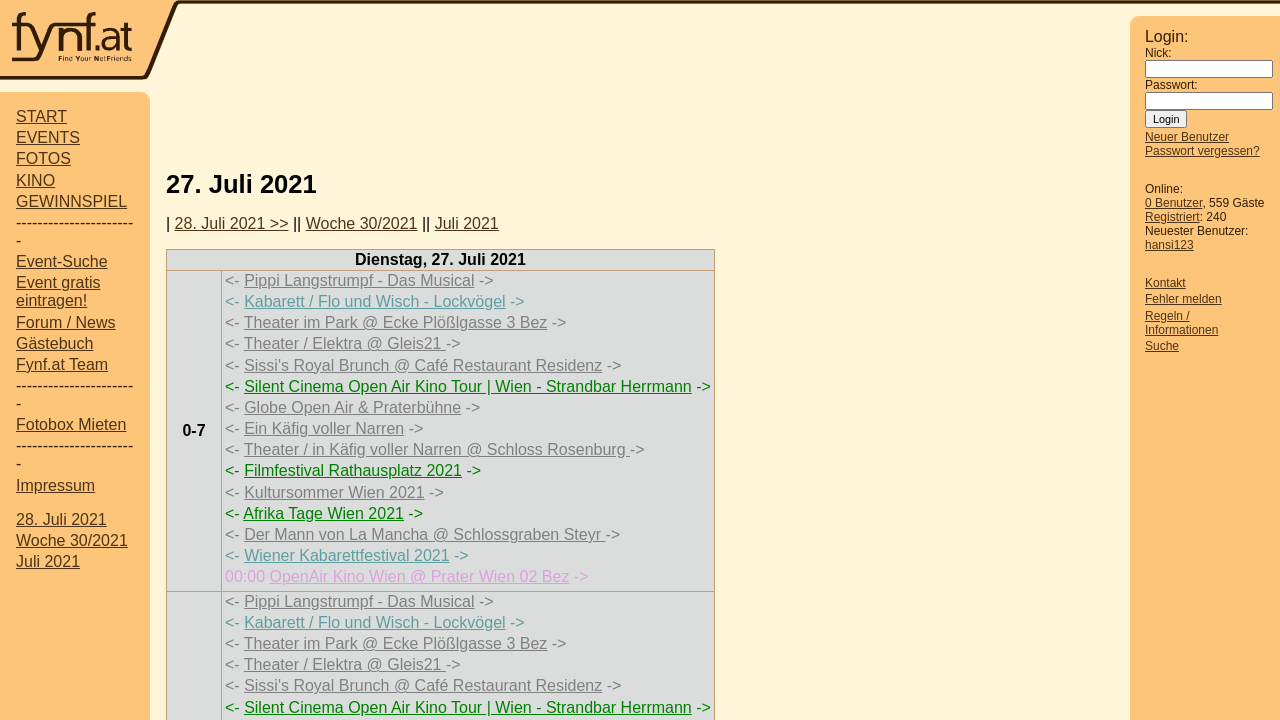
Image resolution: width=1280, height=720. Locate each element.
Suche (1162, 346)
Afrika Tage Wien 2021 (323, 513)
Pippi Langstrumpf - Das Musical (359, 280)
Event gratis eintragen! (58, 291)
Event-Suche (62, 261)
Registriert (1172, 217)
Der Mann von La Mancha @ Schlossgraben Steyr (424, 534)
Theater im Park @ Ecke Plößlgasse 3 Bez (395, 322)
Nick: (1158, 53)
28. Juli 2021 (61, 519)
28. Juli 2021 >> (232, 223)
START (41, 116)
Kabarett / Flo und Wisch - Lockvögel (374, 301)
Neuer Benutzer (1187, 137)
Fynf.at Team (62, 364)
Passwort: (1171, 85)
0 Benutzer (1173, 203)
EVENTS (48, 137)
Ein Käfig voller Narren (324, 428)
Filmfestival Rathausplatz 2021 (353, 470)
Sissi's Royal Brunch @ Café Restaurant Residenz (423, 365)
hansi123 (1169, 245)
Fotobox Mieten (71, 424)
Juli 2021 (48, 561)
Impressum (55, 485)
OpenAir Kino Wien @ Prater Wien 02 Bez (419, 576)
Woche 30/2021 (72, 540)
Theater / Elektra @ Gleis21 (345, 343)
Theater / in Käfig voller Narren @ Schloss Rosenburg (437, 449)
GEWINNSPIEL (71, 201)
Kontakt (1165, 283)
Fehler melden (1183, 299)
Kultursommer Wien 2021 (334, 492)
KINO (35, 180)
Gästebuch (54, 343)
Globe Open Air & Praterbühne (352, 407)
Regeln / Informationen (1181, 323)
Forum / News (66, 322)
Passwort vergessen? (1202, 151)
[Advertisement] (640, 123)
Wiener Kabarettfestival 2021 (346, 555)
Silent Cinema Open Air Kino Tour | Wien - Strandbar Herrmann (468, 386)
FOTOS (43, 158)
